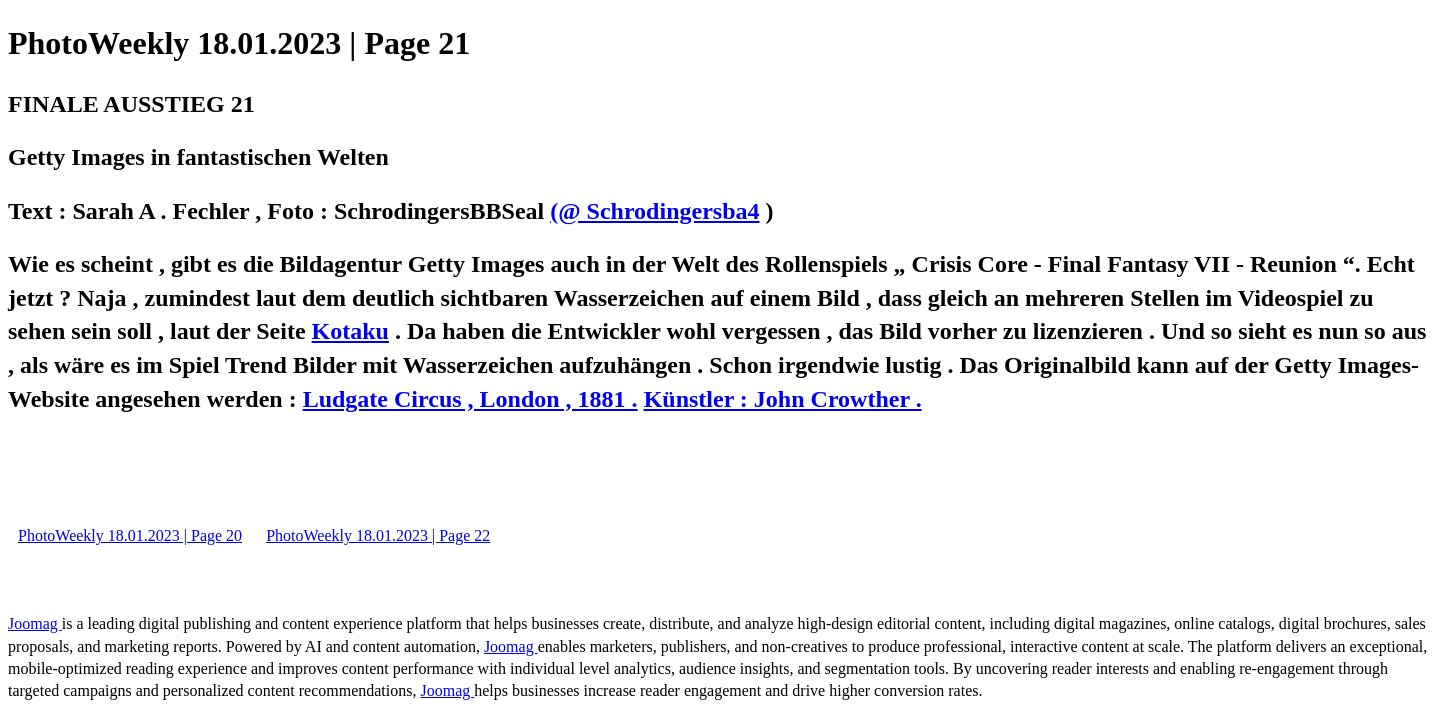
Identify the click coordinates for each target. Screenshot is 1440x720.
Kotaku (350, 331)
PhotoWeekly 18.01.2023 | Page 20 (130, 535)
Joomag (35, 623)
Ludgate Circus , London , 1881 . (470, 399)
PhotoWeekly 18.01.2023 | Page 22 (378, 535)
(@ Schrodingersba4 (654, 211)
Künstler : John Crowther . (783, 399)
